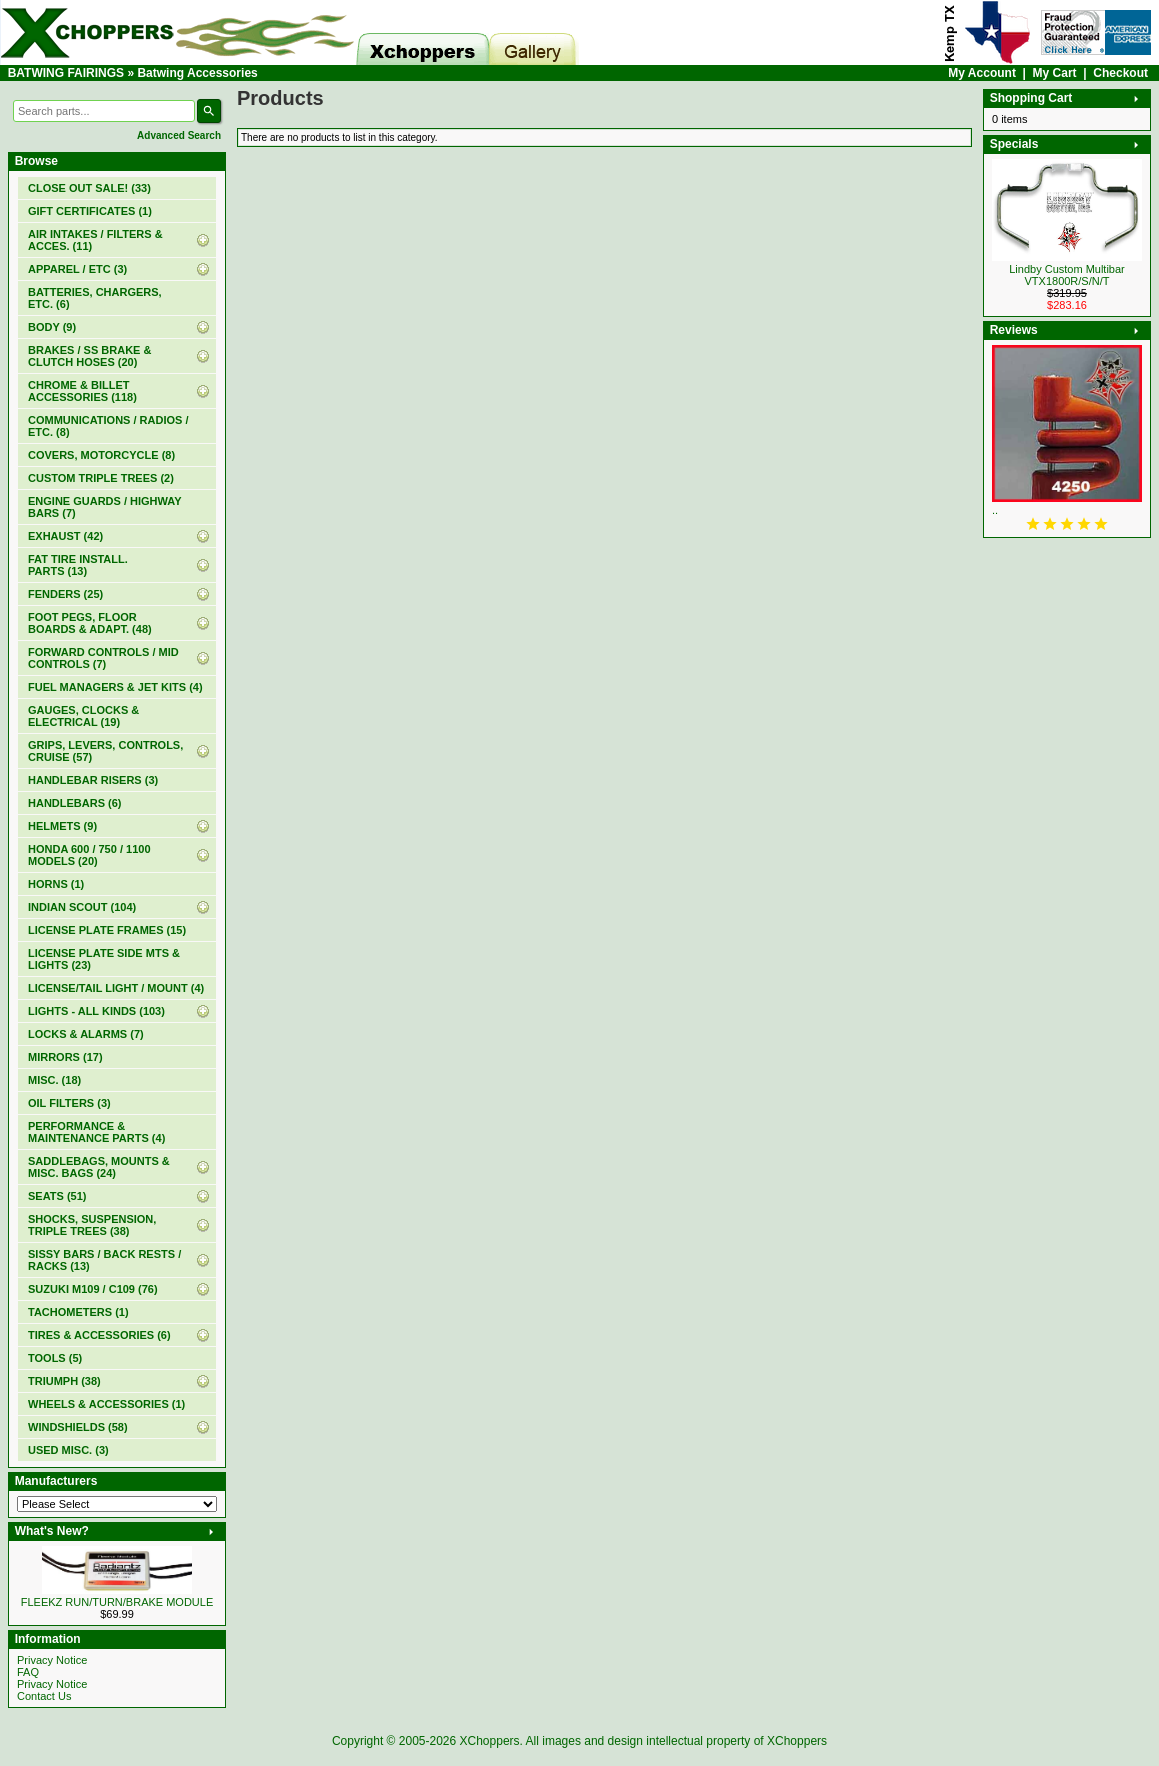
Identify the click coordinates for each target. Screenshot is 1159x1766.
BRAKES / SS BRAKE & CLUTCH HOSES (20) (89, 356)
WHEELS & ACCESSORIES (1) (106, 1404)
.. (995, 510)
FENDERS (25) (65, 594)
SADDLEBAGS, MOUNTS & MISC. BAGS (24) (99, 1167)
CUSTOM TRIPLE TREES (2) (101, 478)
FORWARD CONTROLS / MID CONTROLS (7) (103, 658)
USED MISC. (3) (68, 1450)
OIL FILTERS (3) (69, 1103)
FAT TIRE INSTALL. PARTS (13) (78, 565)
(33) (89, 188)
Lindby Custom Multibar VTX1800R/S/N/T (1067, 275)
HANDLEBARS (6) (75, 803)
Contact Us (44, 1696)
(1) (90, 211)
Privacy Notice (52, 1660)
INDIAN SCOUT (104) (82, 907)
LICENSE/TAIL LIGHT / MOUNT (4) (116, 988)
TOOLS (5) (55, 1358)
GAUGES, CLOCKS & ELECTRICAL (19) (83, 716)
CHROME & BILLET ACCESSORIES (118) (82, 391)
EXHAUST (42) (65, 536)
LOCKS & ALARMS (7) (86, 1034)
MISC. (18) (54, 1080)
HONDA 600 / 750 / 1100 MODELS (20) (89, 855)
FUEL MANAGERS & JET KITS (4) (115, 687)
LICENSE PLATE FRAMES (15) (107, 930)
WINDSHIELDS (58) (78, 1427)
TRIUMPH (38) (64, 1381)
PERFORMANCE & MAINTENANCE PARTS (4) (96, 1132)
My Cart (1055, 73)
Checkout (1120, 73)
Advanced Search (179, 135)
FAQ (28, 1672)
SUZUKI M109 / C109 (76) (93, 1289)
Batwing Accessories (197, 73)
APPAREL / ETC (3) (77, 269)
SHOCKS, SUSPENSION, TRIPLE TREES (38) (92, 1225)
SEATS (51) (57, 1196)
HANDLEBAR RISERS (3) (93, 780)
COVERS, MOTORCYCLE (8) (101, 455)
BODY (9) (52, 327)
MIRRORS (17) (65, 1057)
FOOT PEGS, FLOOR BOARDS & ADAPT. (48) (90, 623)
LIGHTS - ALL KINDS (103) (96, 1011)
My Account (982, 73)
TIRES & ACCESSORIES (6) (99, 1335)
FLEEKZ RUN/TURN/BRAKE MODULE (117, 1602)
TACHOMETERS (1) (78, 1312)
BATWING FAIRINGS (66, 73)
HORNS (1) (56, 884)
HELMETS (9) (62, 826)
